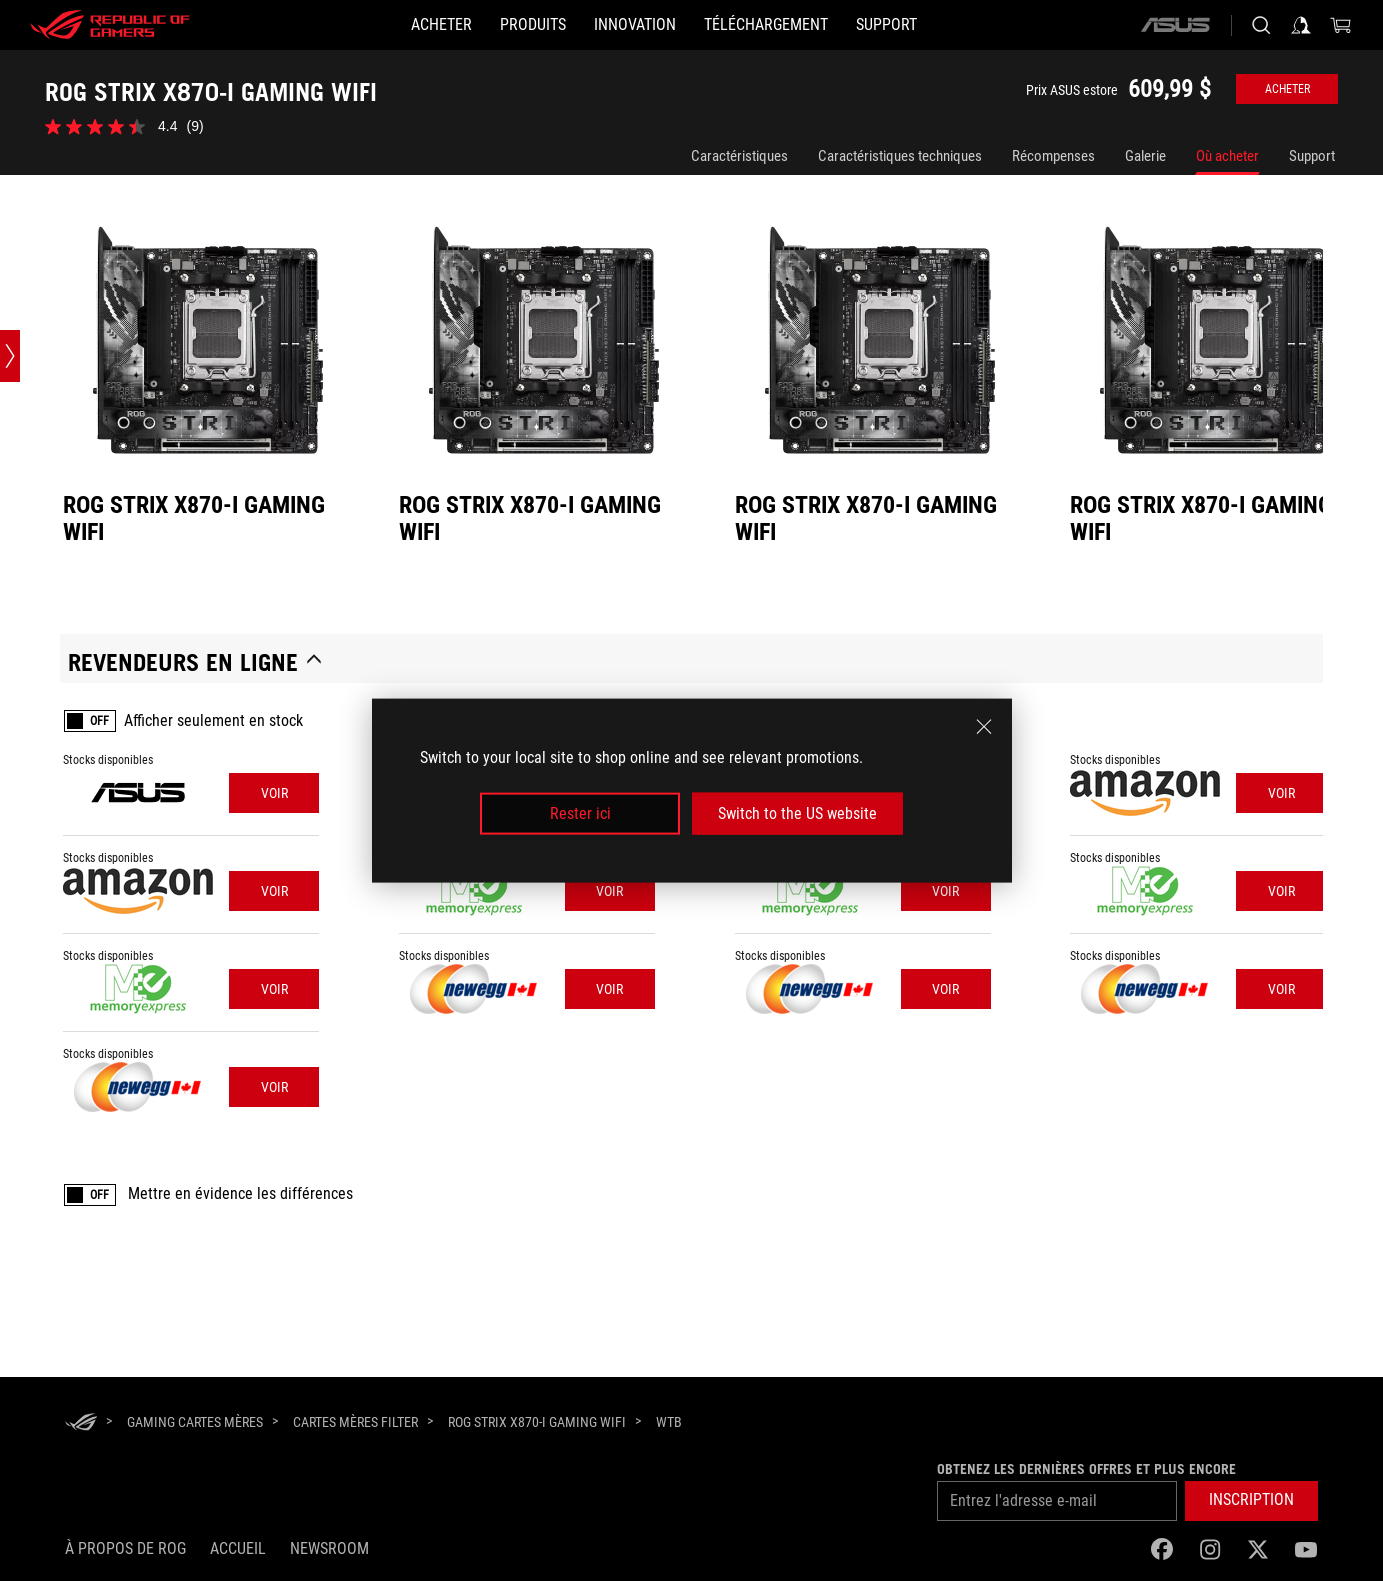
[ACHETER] (441, 25)
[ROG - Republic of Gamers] (110, 25)
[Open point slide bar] (10, 356)
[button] (1251, 1501)
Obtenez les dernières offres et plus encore (1086, 1469)
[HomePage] (81, 1423)
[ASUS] (1175, 25)
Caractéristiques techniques (900, 156)
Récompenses (1053, 156)
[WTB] (669, 1423)
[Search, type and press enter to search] (1261, 25)
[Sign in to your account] (1301, 25)
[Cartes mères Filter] (355, 1422)
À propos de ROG (125, 1548)
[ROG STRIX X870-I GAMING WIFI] (537, 1422)
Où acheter (1227, 156)
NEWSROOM (329, 1548)
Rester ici (580, 813)
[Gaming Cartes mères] (195, 1422)
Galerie (1145, 156)
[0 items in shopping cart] (1341, 25)
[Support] (886, 25)
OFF (99, 721)
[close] (984, 726)
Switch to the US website (797, 813)
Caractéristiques (739, 156)
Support (1312, 156)
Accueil (238, 1548)
